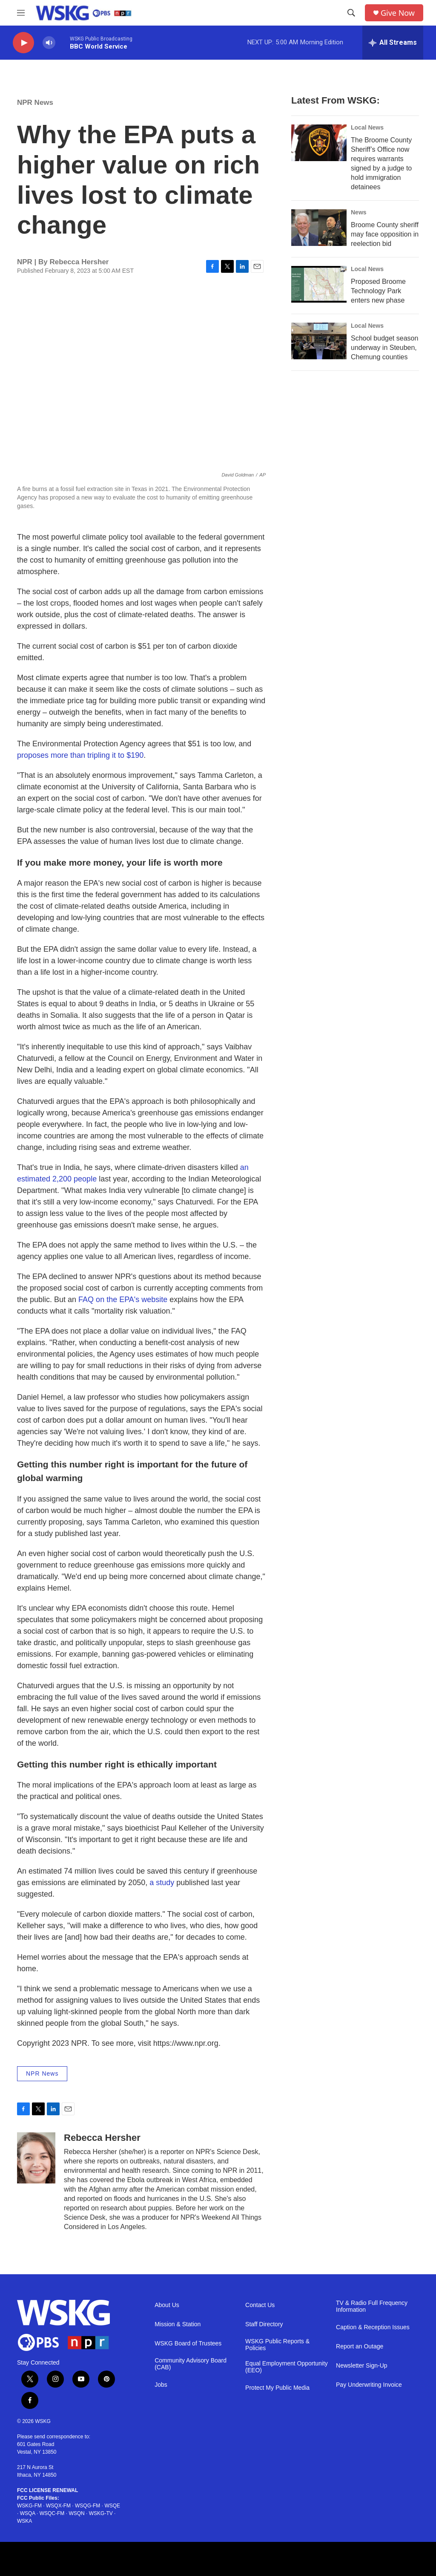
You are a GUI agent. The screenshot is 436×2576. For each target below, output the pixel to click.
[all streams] (392, 43)
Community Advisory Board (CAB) (191, 2364)
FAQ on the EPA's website (122, 1299)
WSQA (27, 2513)
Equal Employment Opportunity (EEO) (286, 2367)
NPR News (35, 102)
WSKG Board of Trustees (188, 2343)
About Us (167, 2305)
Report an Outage (359, 2346)
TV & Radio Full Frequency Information (371, 2306)
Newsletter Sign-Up (361, 2365)
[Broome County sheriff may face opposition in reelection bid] (319, 227)
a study (161, 1882)
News (359, 212)
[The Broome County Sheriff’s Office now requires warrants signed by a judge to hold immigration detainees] (319, 142)
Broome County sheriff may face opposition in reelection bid (385, 234)
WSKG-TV (101, 2513)
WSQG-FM (87, 2506)
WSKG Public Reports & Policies (277, 2344)
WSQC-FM (52, 2513)
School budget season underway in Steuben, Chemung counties (384, 348)
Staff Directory (264, 2324)
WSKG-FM (29, 2506)
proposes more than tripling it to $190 (80, 755)
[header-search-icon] (351, 13)
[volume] (49, 42)
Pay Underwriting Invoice (369, 2385)
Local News (367, 127)
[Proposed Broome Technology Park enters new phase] (319, 284)
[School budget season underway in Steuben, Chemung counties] (319, 341)
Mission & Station (178, 2324)
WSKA (24, 2521)
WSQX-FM (58, 2506)
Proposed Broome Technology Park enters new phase (378, 291)
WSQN (76, 2513)
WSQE (112, 2506)
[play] (23, 43)
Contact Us (260, 2305)
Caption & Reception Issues (373, 2327)
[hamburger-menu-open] (21, 12)
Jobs (161, 2385)
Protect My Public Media (277, 2388)
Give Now (398, 13)
